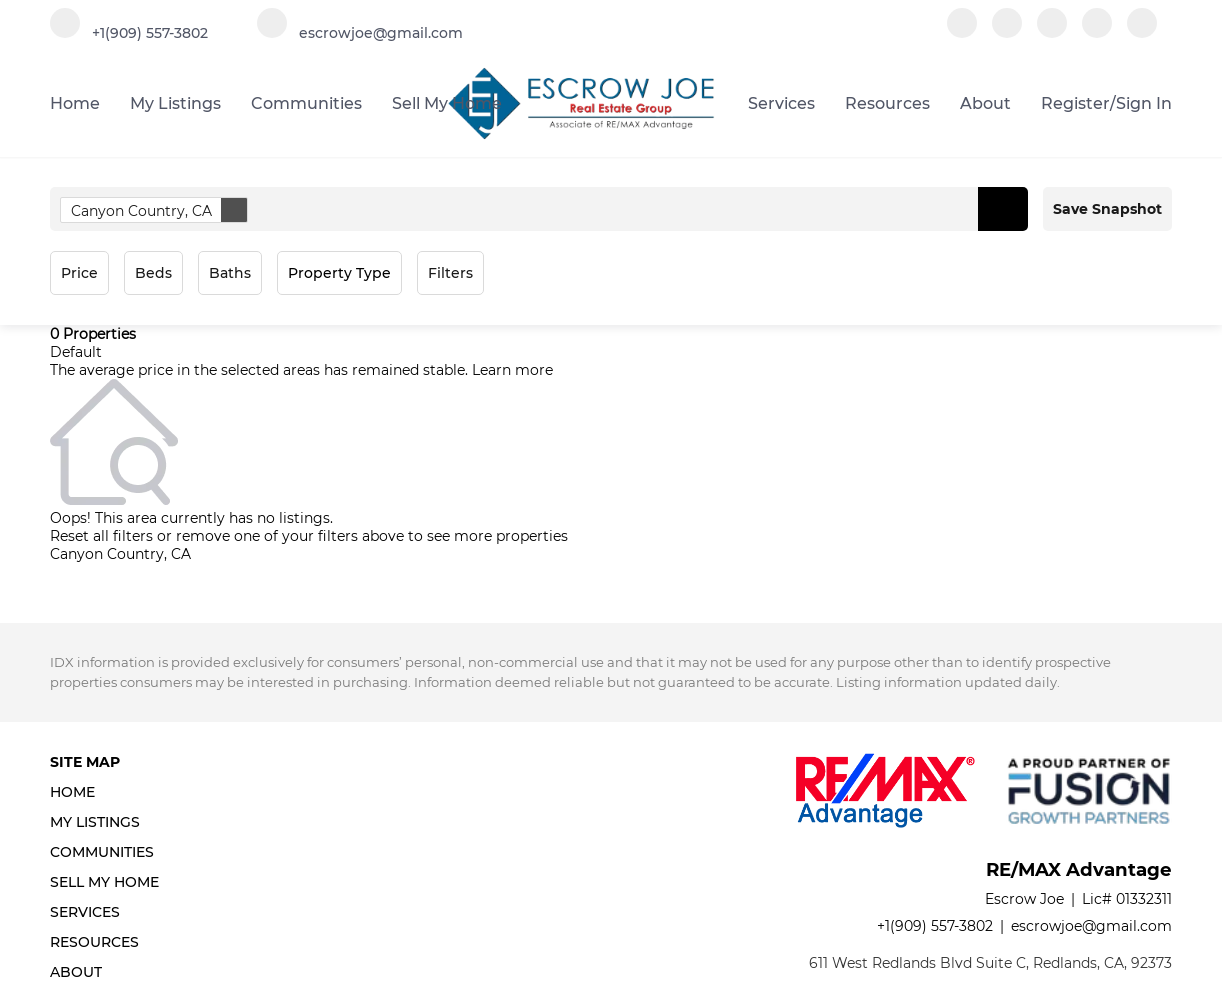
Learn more (512, 370)
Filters (450, 273)
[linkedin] (1007, 32)
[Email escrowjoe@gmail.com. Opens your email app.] (360, 32)
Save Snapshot (1107, 209)
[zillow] (1052, 32)
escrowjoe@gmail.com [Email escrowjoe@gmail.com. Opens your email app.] (1091, 926)
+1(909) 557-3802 (935, 926)
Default (76, 352)
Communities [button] (306, 103)
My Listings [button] (175, 103)
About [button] (985, 103)
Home (75, 103)
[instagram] (1097, 32)
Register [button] (1075, 103)
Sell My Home (447, 103)
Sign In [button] (1144, 103)
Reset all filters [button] (101, 536)
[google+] (1142, 32)
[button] (1003, 209)
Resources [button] (887, 103)
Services (781, 103)
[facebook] (962, 32)
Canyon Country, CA (159, 210)
